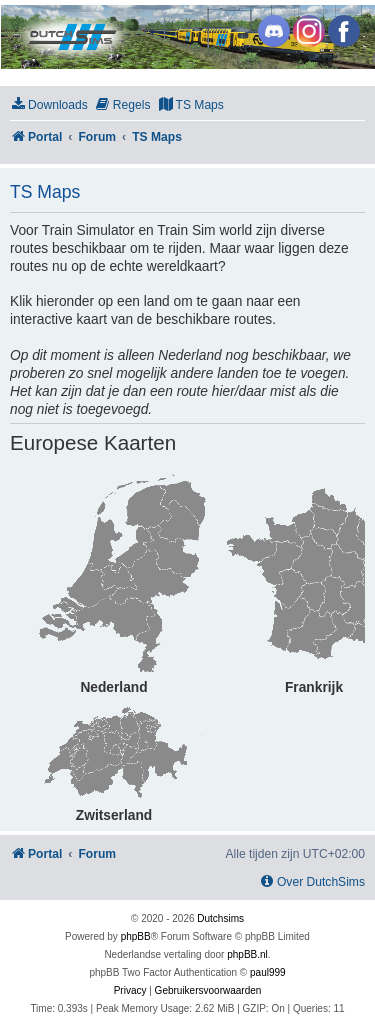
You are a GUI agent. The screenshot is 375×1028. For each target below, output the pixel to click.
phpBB (136, 936)
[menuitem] (49, 105)
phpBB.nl (247, 954)
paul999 (268, 972)
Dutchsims (220, 918)
